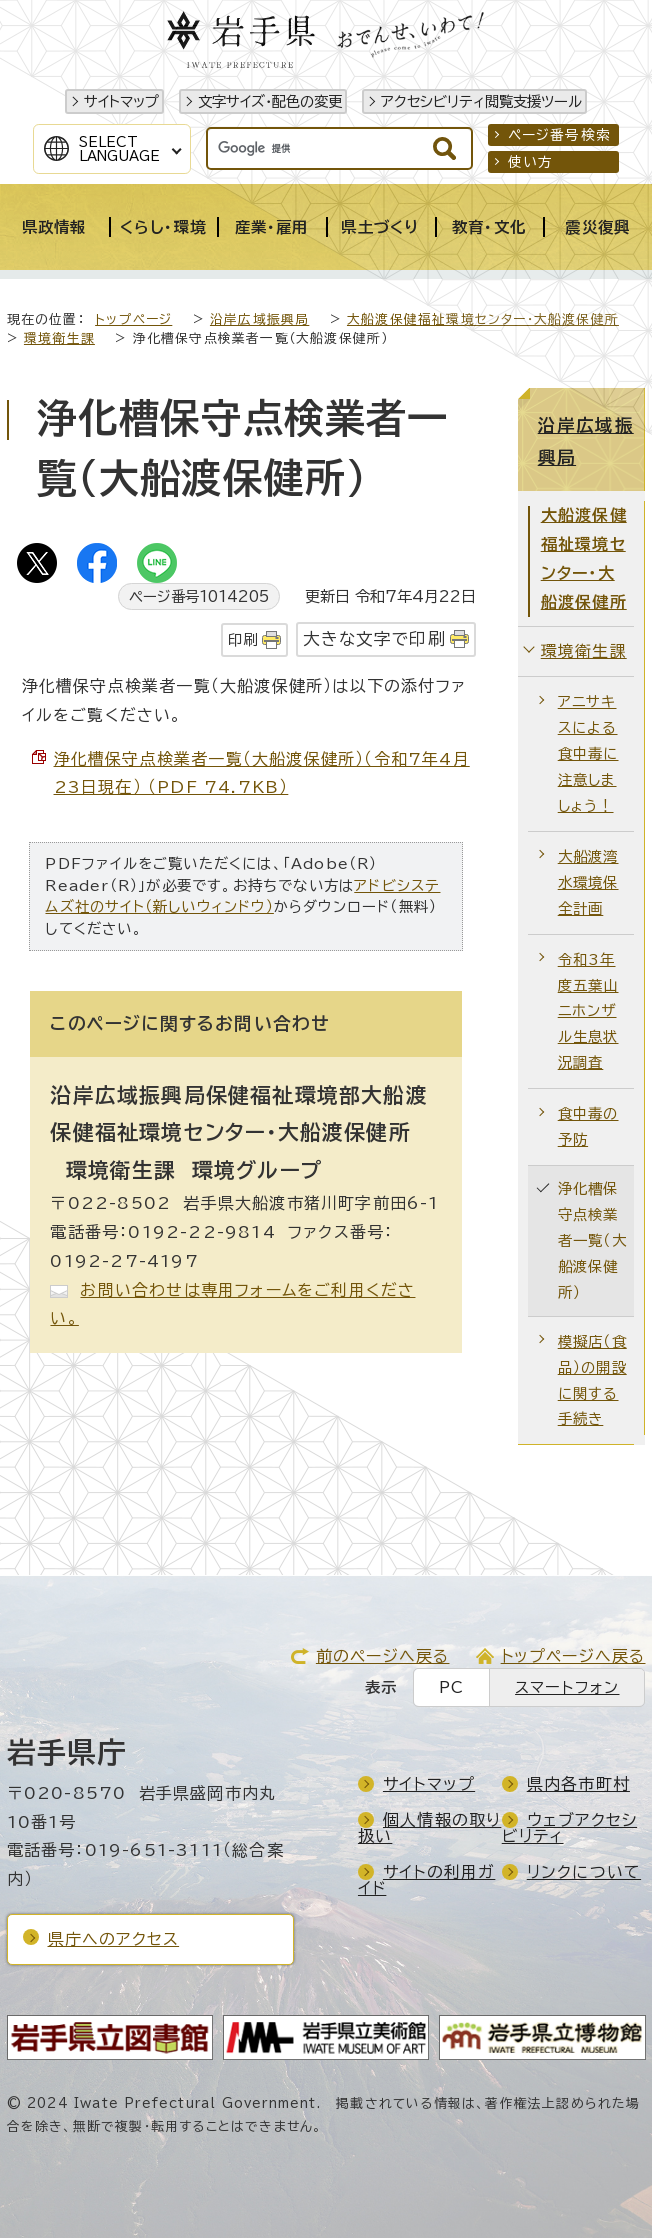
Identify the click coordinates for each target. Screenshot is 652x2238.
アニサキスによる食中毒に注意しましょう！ (588, 753)
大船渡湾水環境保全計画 (588, 882)
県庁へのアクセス (114, 1939)
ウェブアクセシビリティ (569, 1828)
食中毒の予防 (588, 1126)
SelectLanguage (119, 149)
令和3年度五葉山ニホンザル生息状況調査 (588, 1011)
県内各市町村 (578, 1784)
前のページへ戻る (383, 1656)
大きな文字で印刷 (374, 638)
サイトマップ (121, 101)
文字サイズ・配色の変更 (270, 101)
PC (451, 1687)
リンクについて (584, 1872)
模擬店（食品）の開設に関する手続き (592, 1380)
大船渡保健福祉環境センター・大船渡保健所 (483, 319)
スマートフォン (567, 1687)
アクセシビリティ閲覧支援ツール (481, 101)
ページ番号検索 (559, 135)
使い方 (531, 162)
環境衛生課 (59, 338)
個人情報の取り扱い (429, 1828)
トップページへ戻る (573, 1656)
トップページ (133, 319)
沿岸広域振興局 (259, 319)
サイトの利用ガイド (426, 1880)
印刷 (243, 639)
